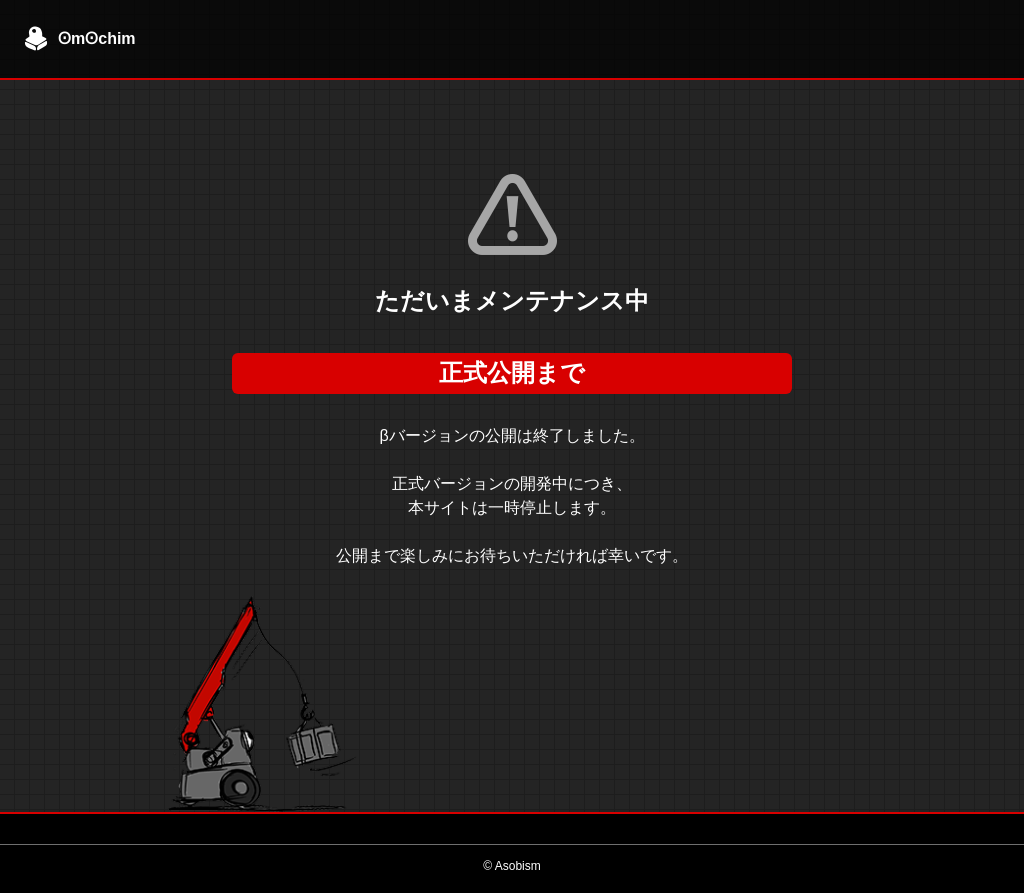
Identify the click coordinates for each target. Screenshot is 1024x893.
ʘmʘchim (80, 39)
